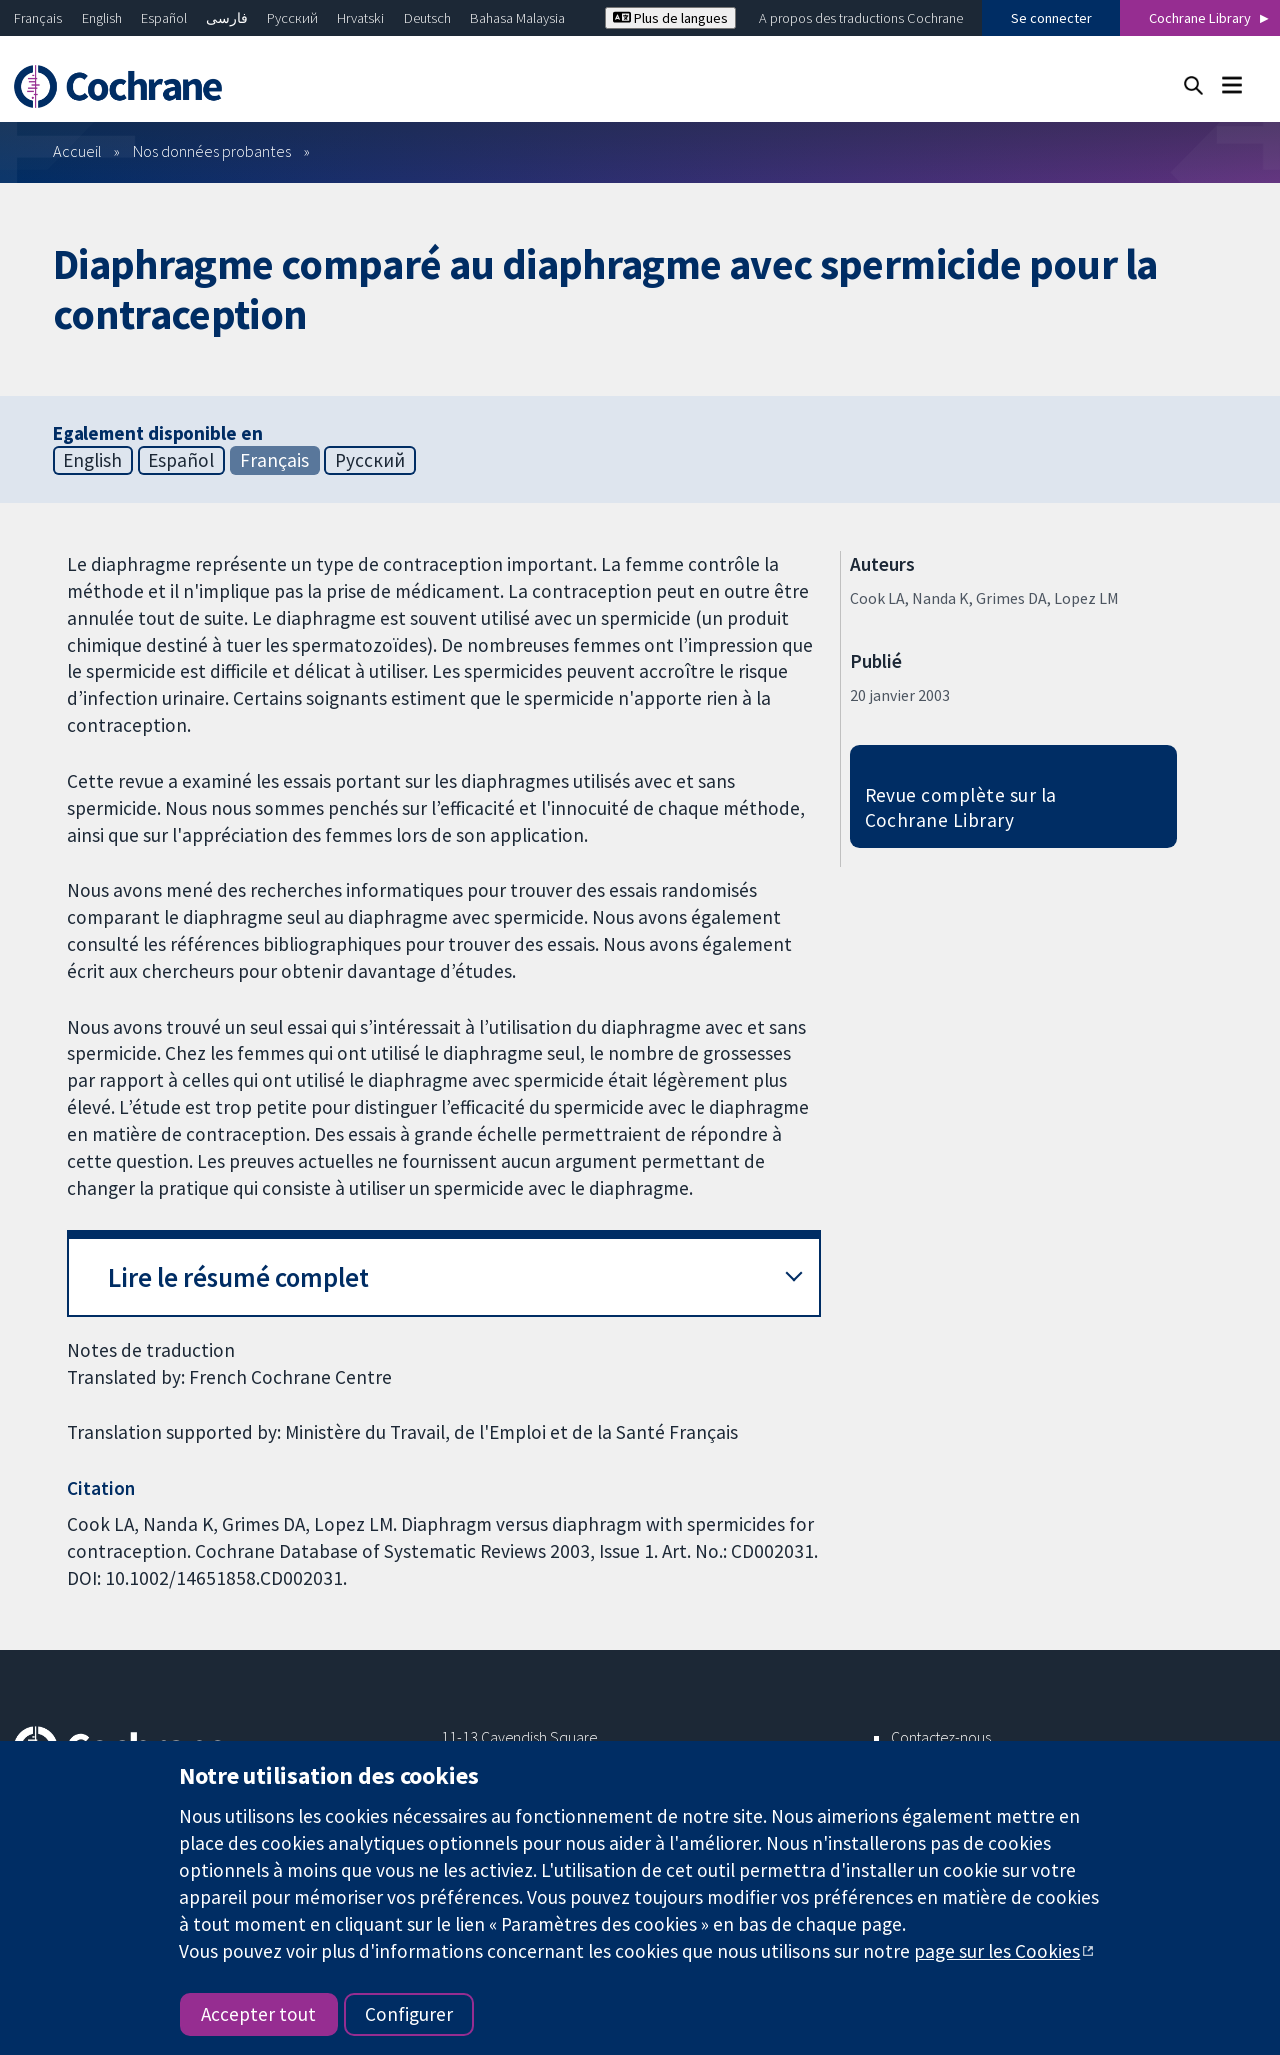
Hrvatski (360, 18)
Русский (292, 18)
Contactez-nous (941, 1737)
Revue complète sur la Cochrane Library (961, 807)
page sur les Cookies (997, 1951)
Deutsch (427, 18)
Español (164, 18)
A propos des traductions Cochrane (861, 18)
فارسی (227, 18)
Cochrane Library (1200, 18)
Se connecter (1051, 18)
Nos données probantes (212, 151)
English (102, 18)
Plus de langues (670, 18)
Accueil (77, 151)
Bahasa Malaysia (517, 18)
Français (38, 18)
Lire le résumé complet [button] (238, 1277)
